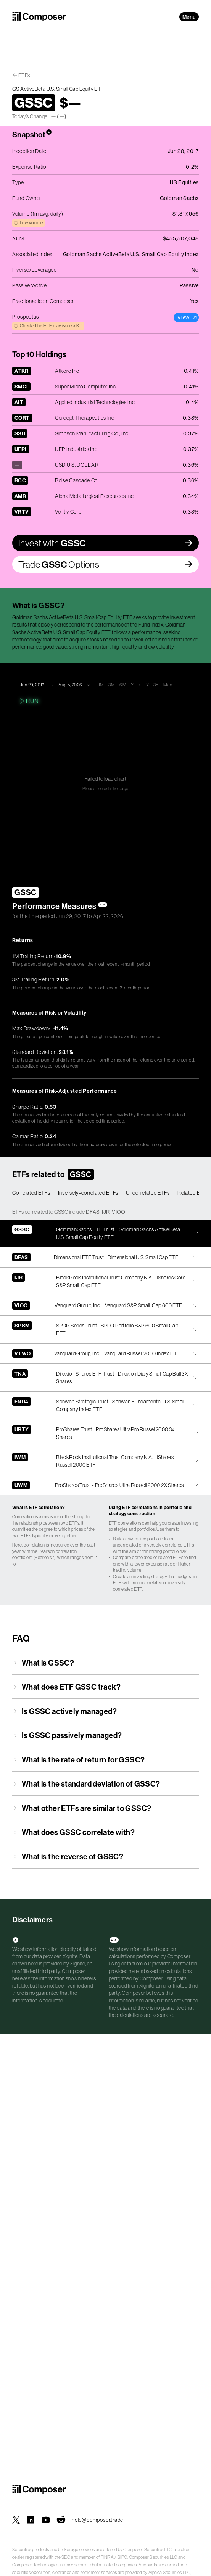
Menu (189, 16)
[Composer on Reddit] (61, 2519)
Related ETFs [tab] (193, 1192)
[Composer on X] (16, 2520)
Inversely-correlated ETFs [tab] (88, 1192)
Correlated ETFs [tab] (31, 1192)
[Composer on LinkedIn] (30, 2519)
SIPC (122, 2557)
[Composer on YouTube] (45, 2519)
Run (28, 701)
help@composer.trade (97, 2519)
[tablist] (105, 1193)
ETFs (24, 75)
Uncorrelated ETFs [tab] (148, 1192)
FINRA (107, 2557)
